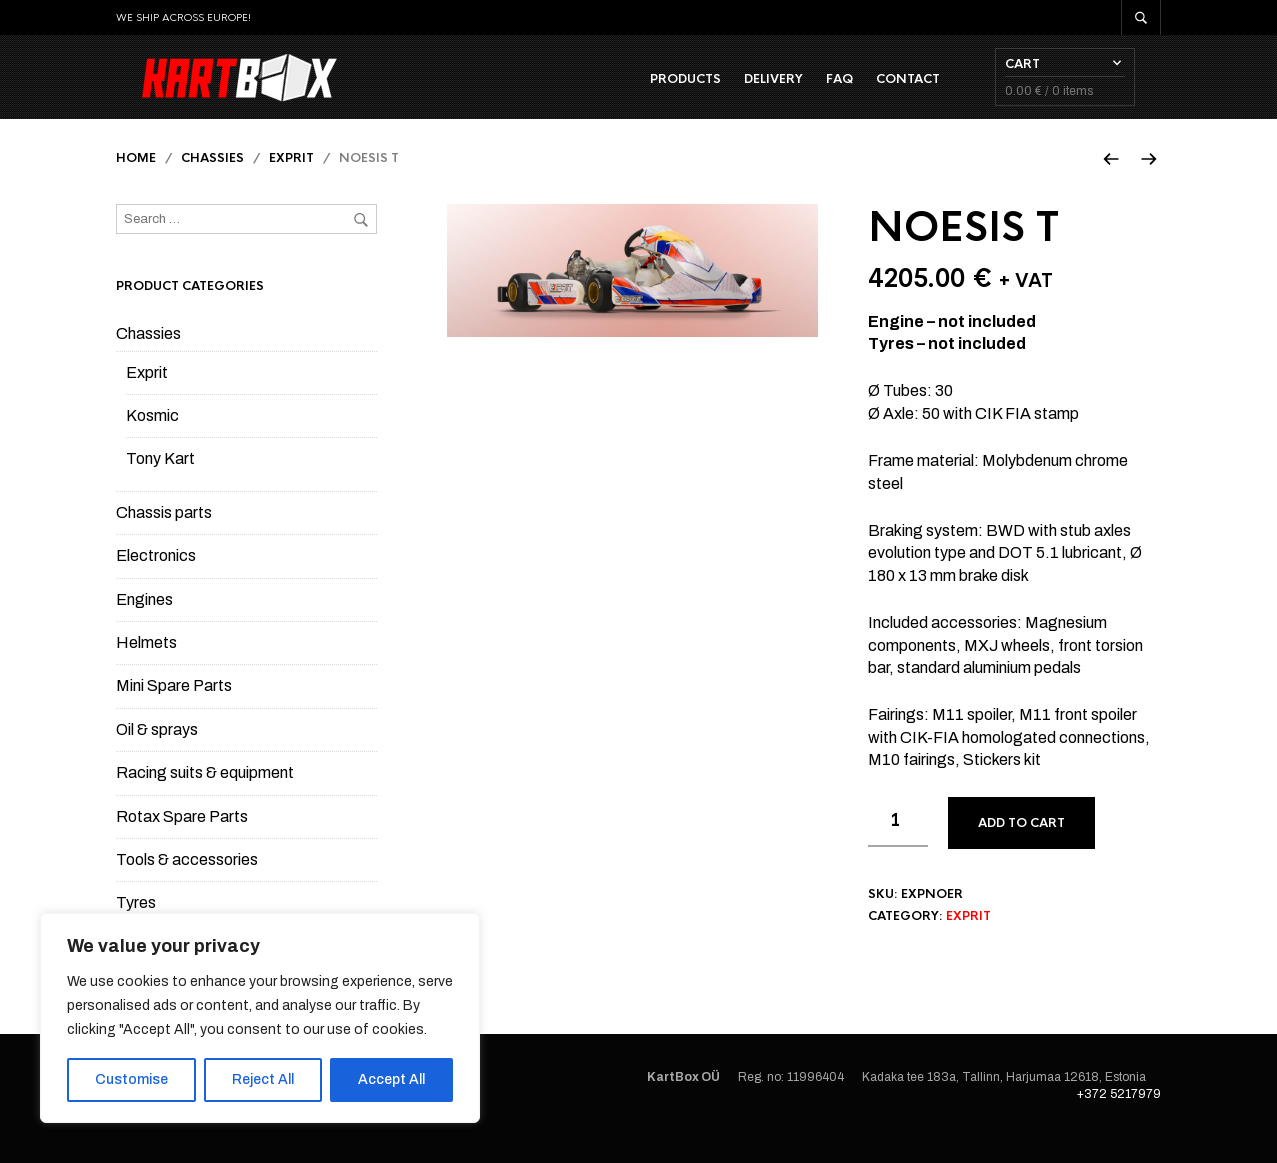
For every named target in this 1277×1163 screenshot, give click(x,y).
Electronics (156, 580)
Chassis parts (164, 537)
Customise (131, 1079)
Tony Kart (160, 483)
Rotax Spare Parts (182, 840)
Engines (144, 624)
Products (711, 91)
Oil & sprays (157, 754)
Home (136, 183)
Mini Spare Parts (174, 710)
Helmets (146, 667)
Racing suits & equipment (205, 797)
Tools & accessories (187, 884)
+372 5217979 (1119, 1119)
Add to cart (1021, 847)
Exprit (291, 183)
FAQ (865, 91)
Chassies (212, 183)
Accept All (391, 1079)
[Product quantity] (898, 846)
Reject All (263, 1079)
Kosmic (152, 440)
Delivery (799, 91)
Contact (934, 91)
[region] (260, 1018)
